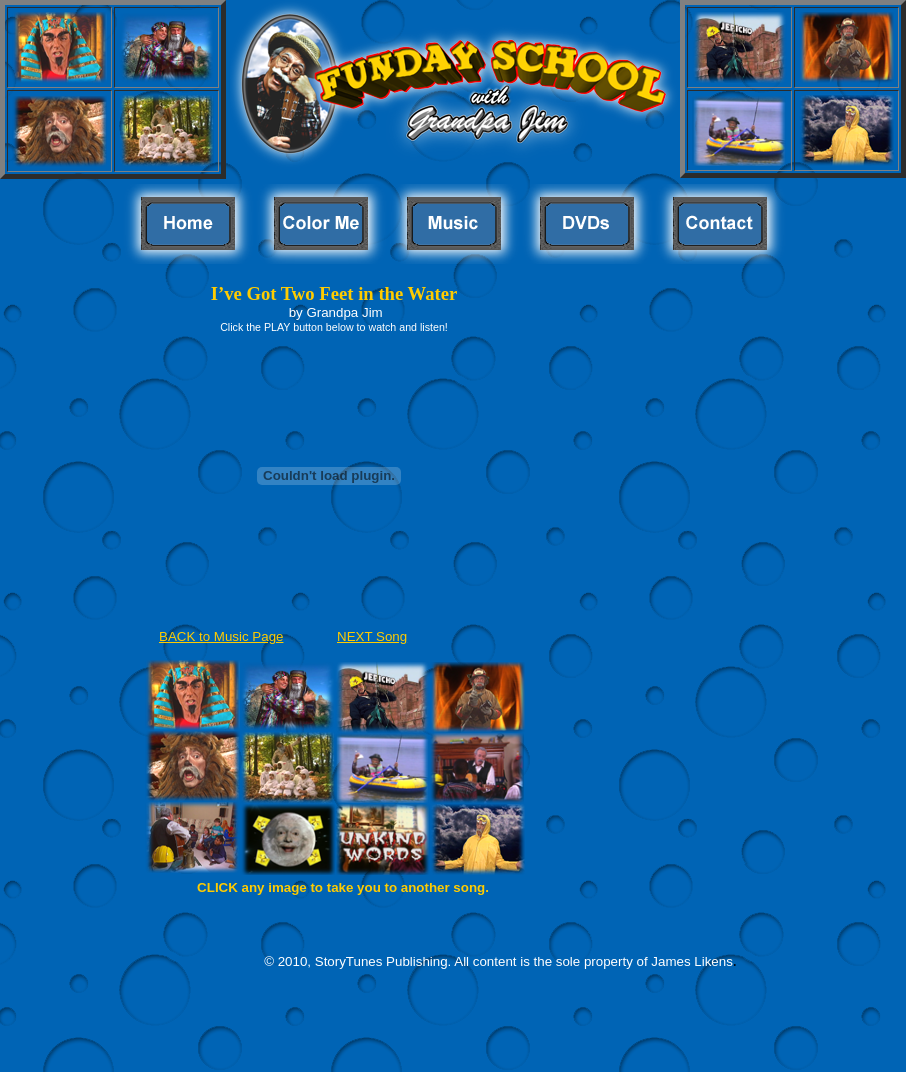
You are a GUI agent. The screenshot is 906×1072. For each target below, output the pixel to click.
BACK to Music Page (221, 636)
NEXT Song (372, 636)
